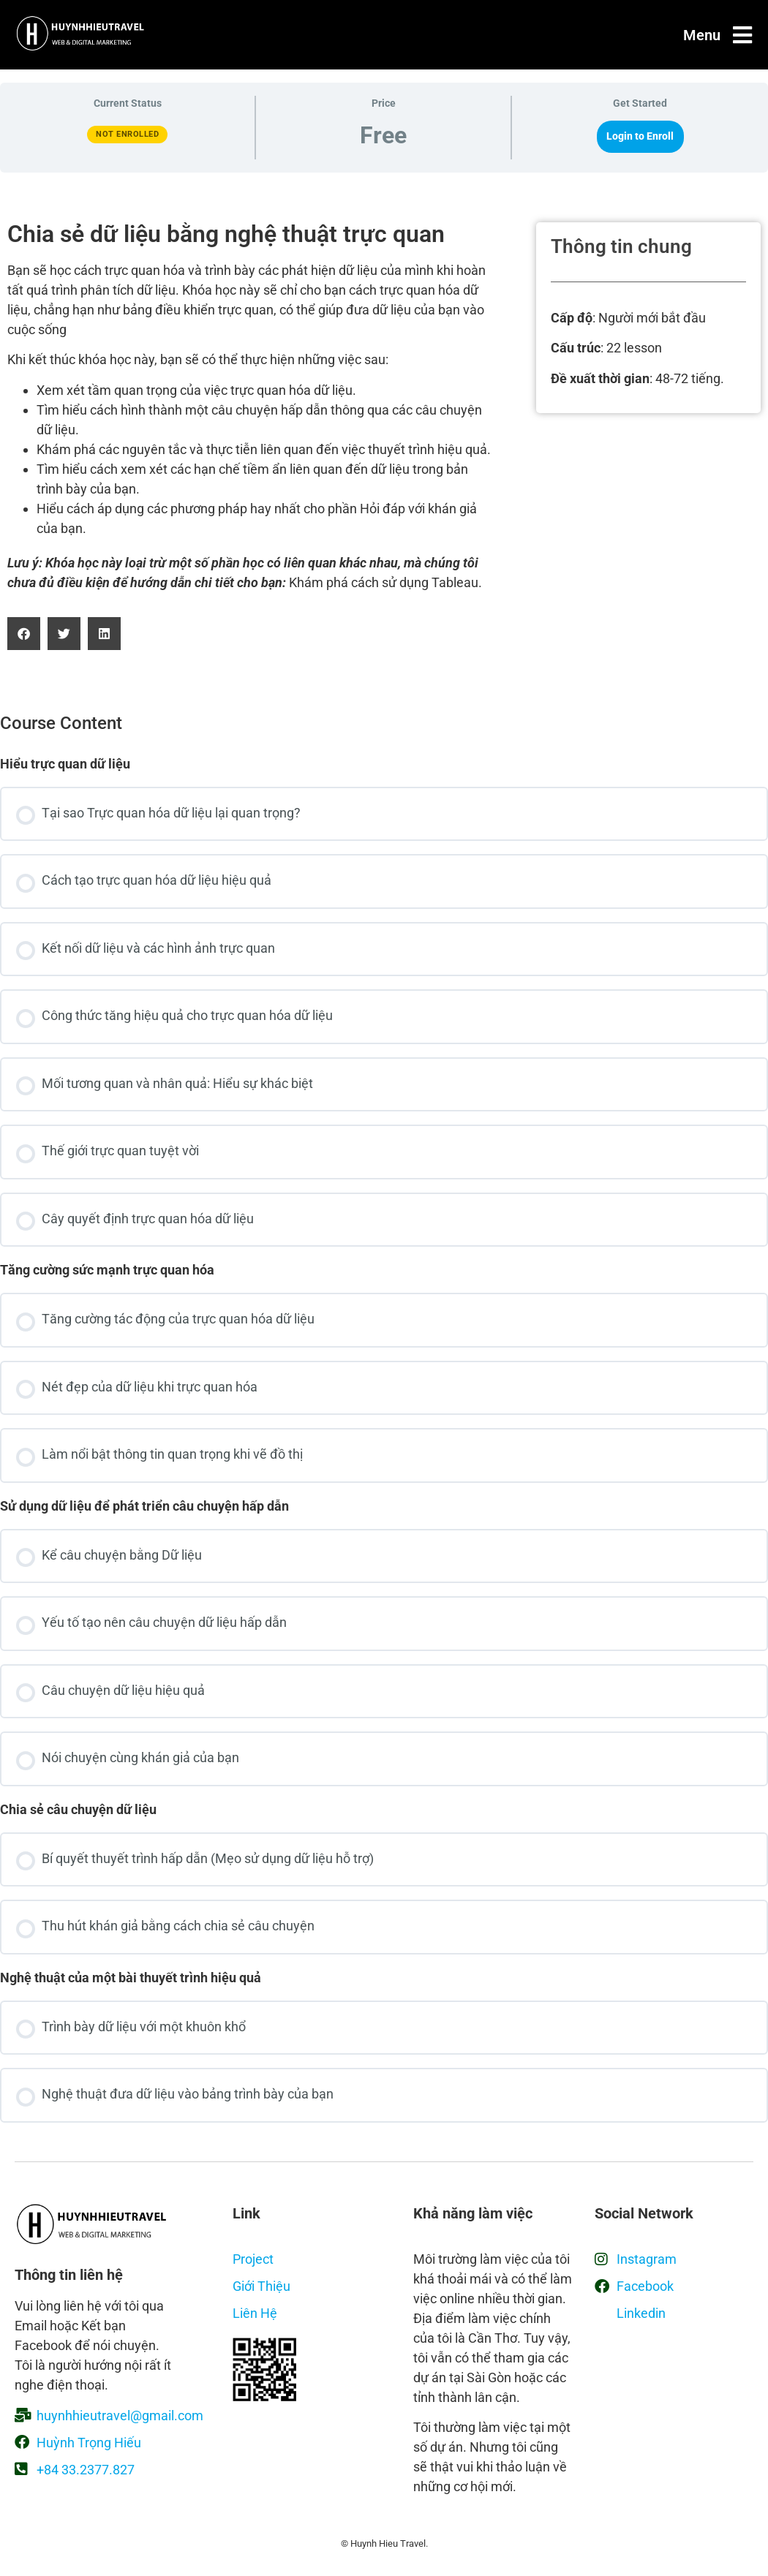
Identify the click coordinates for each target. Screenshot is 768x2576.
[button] (23, 633)
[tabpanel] (384, 436)
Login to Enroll (640, 136)
